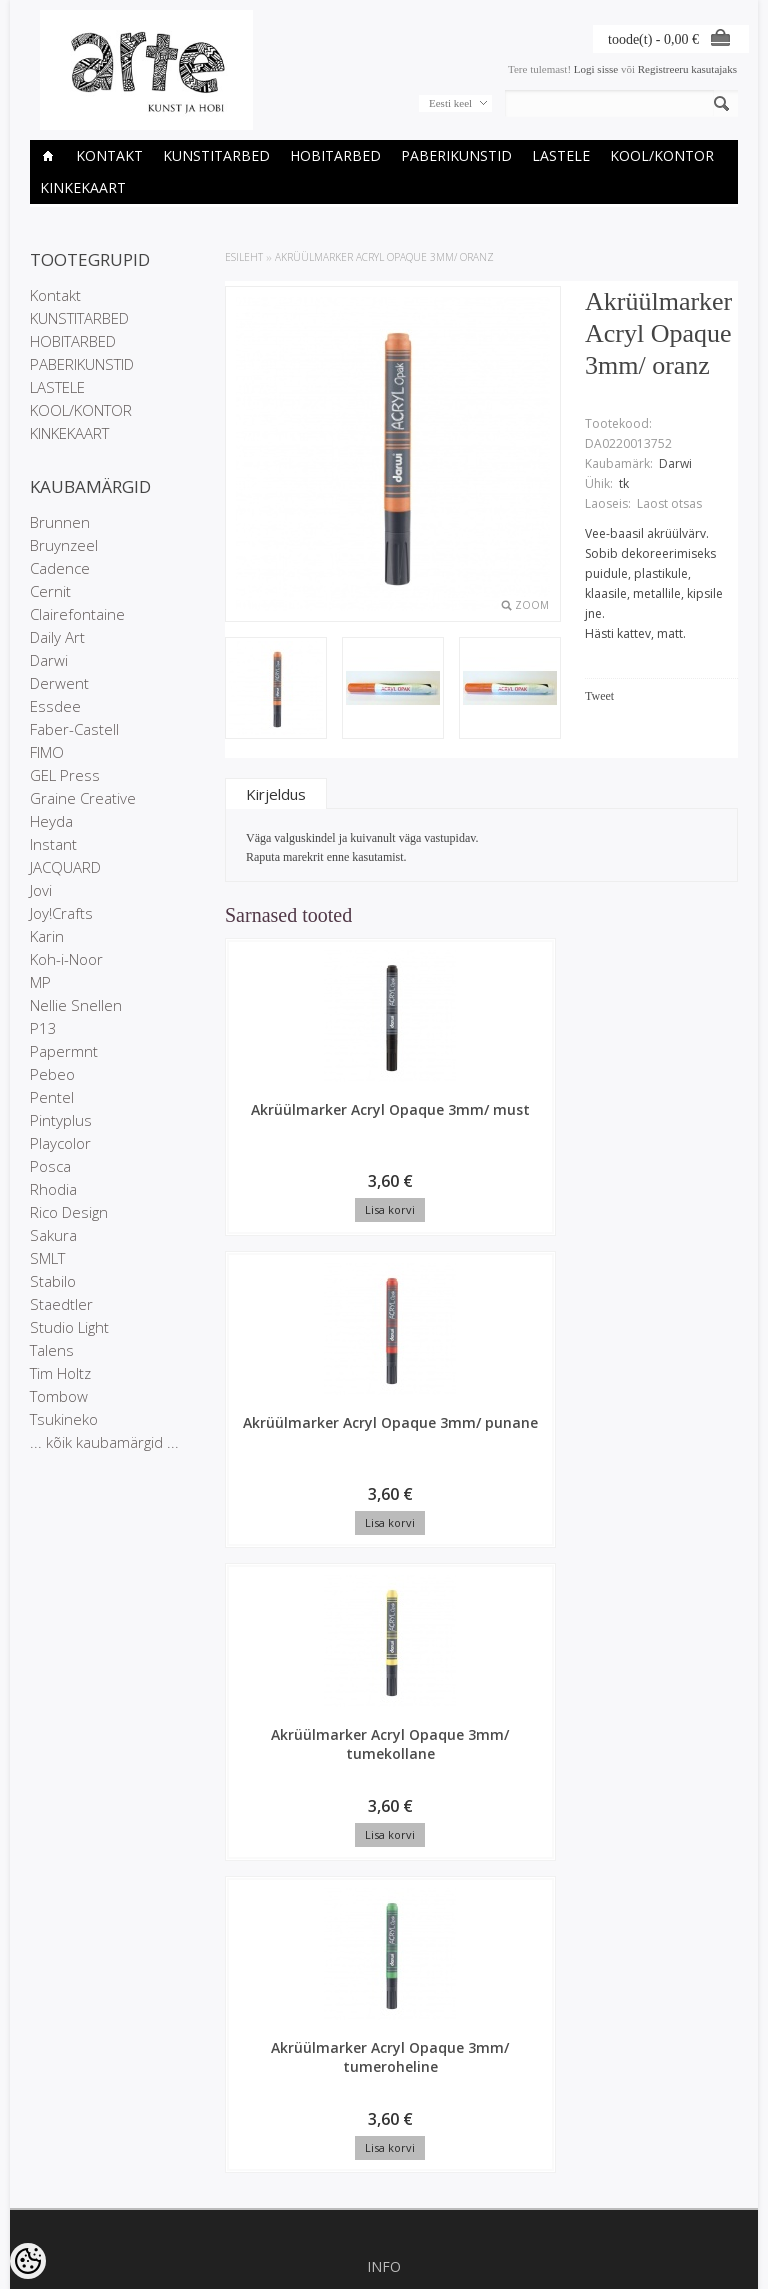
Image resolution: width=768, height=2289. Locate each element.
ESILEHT (244, 257)
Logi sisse (596, 69)
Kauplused (384, 1679)
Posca (50, 1166)
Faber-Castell (74, 729)
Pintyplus (61, 1120)
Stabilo (53, 1281)
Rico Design (69, 1212)
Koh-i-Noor (66, 959)
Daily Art (57, 637)
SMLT (47, 1258)
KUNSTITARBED (216, 155)
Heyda (51, 821)
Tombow (59, 1396)
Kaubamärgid (383, 1809)
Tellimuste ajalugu (383, 1956)
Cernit (50, 591)
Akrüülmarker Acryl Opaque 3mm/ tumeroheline (285, 1456)
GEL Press (65, 775)
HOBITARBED (335, 155)
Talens (52, 1350)
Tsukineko (64, 1419)
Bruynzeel (64, 545)
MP (40, 982)
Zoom (532, 605)
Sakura (53, 1235)
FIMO (47, 752)
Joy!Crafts (61, 913)
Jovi (41, 890)
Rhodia (53, 1189)
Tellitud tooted (384, 1973)
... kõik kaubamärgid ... (104, 1442)
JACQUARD (65, 867)
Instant (53, 844)
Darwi (49, 660)
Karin (47, 936)
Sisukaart (384, 1860)
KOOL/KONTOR (662, 155)
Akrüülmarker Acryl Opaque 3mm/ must (285, 1128)
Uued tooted (384, 1843)
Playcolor (60, 1143)
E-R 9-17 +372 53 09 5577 (384, 2103)
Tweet (599, 696)
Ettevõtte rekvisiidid (384, 1696)
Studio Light (69, 1327)
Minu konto (384, 1939)
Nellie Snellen (76, 1005)
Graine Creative (83, 798)
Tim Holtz (60, 1373)
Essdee (55, 706)
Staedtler (61, 1304)
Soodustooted (384, 1826)
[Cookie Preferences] (28, 2261)
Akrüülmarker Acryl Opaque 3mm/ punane (421, 1138)
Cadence (60, 568)
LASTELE (561, 155)
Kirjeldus (276, 794)
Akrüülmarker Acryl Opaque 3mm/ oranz (384, 257)
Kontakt (109, 155)
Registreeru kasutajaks (687, 69)
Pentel (52, 1097)
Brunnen (60, 522)
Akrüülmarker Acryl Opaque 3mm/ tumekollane (556, 1138)
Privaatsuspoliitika (384, 1713)
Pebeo (52, 1074)
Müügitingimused (383, 1730)
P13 (43, 1028)
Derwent (59, 683)
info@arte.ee (383, 2120)
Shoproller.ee (705, 2275)
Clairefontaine (77, 614)
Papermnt (64, 1051)
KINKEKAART (83, 187)
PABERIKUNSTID (456, 155)
